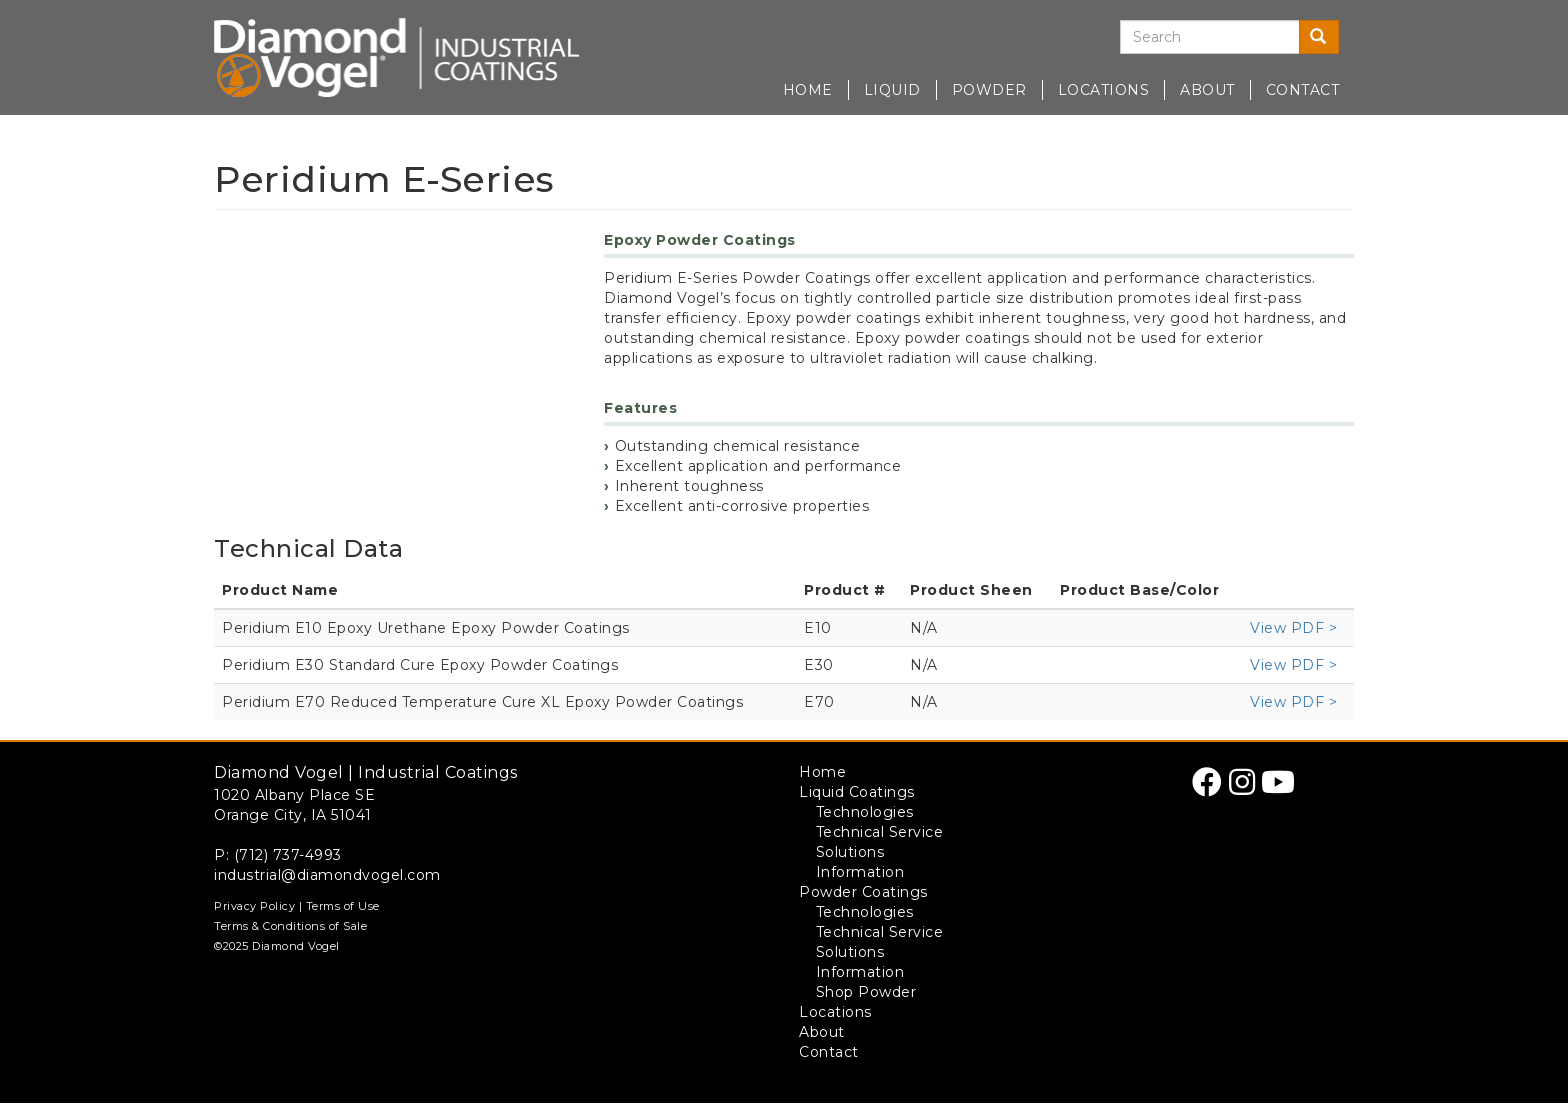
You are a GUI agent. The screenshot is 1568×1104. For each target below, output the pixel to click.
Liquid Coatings (857, 792)
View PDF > (1293, 628)
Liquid (892, 90)
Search (1324, 37)
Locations (1104, 90)
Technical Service (880, 832)
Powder (989, 90)
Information (860, 872)
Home (808, 90)
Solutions (850, 852)
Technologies (865, 812)
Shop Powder (866, 992)
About (1207, 90)
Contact (1303, 90)
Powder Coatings (863, 892)
